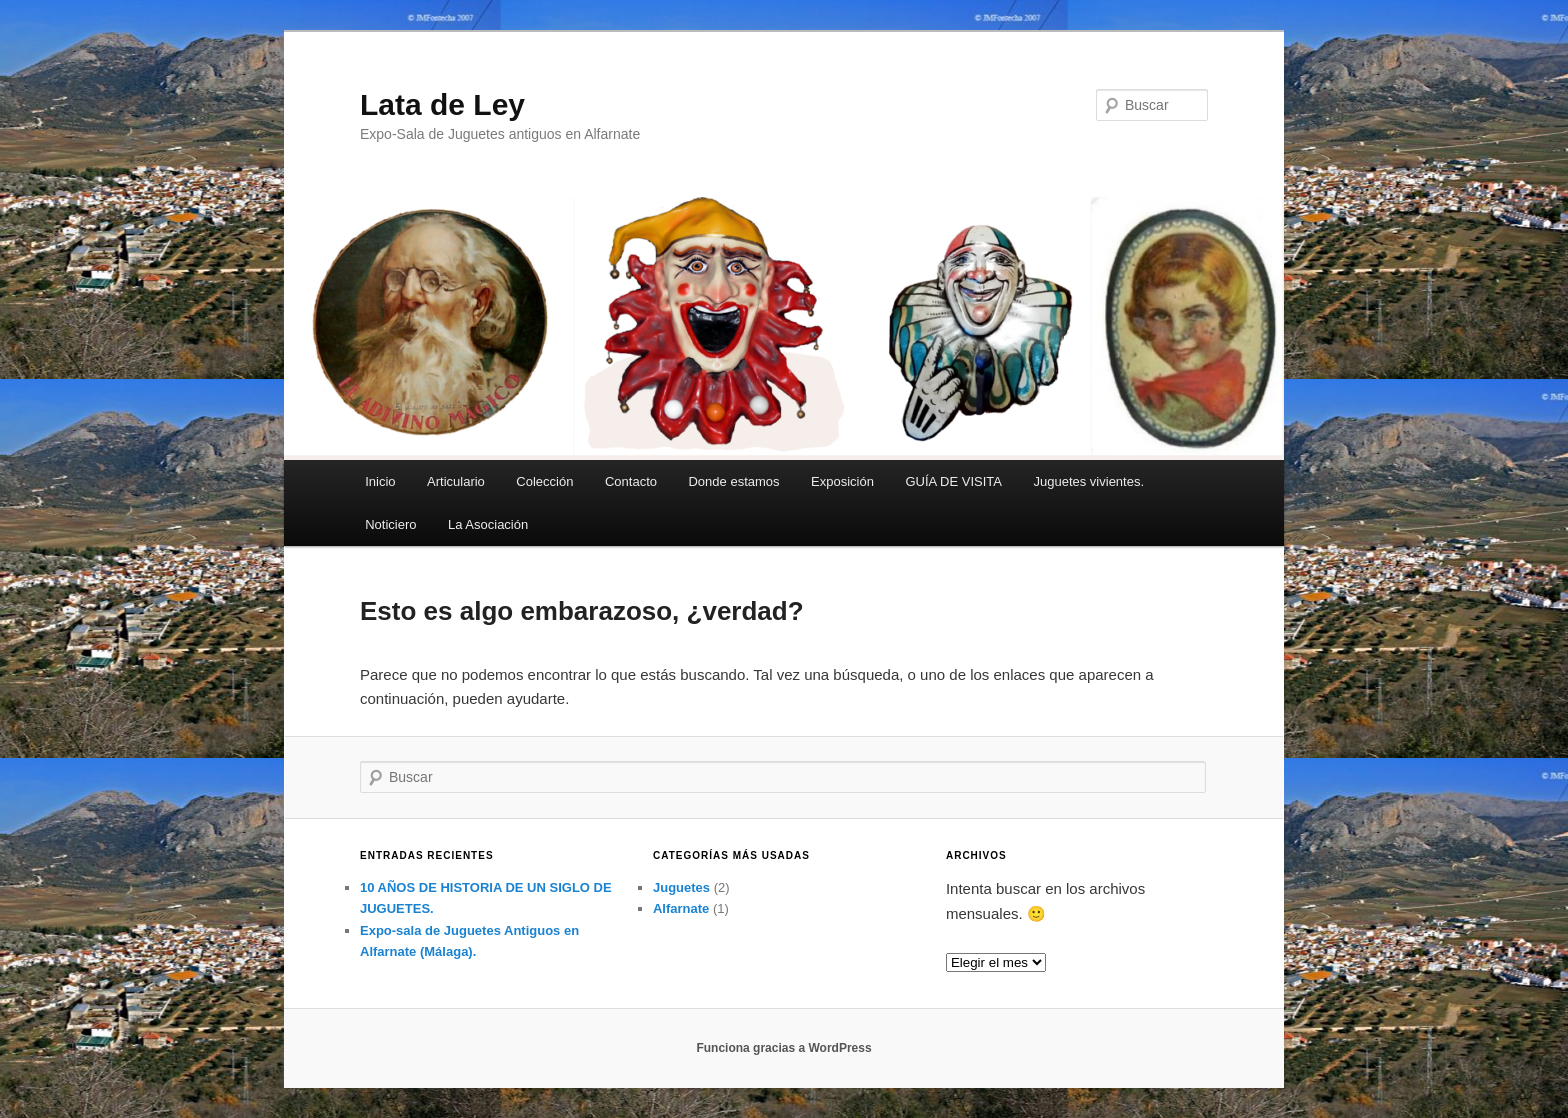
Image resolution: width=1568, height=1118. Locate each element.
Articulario (456, 481)
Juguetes (681, 887)
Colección (544, 481)
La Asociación (488, 524)
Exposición (842, 481)
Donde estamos (733, 481)
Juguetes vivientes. (1088, 481)
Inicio (380, 481)
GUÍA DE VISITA (953, 481)
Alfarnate (681, 908)
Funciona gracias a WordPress (783, 1048)
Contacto (631, 481)
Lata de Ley (442, 104)
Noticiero (390, 524)
